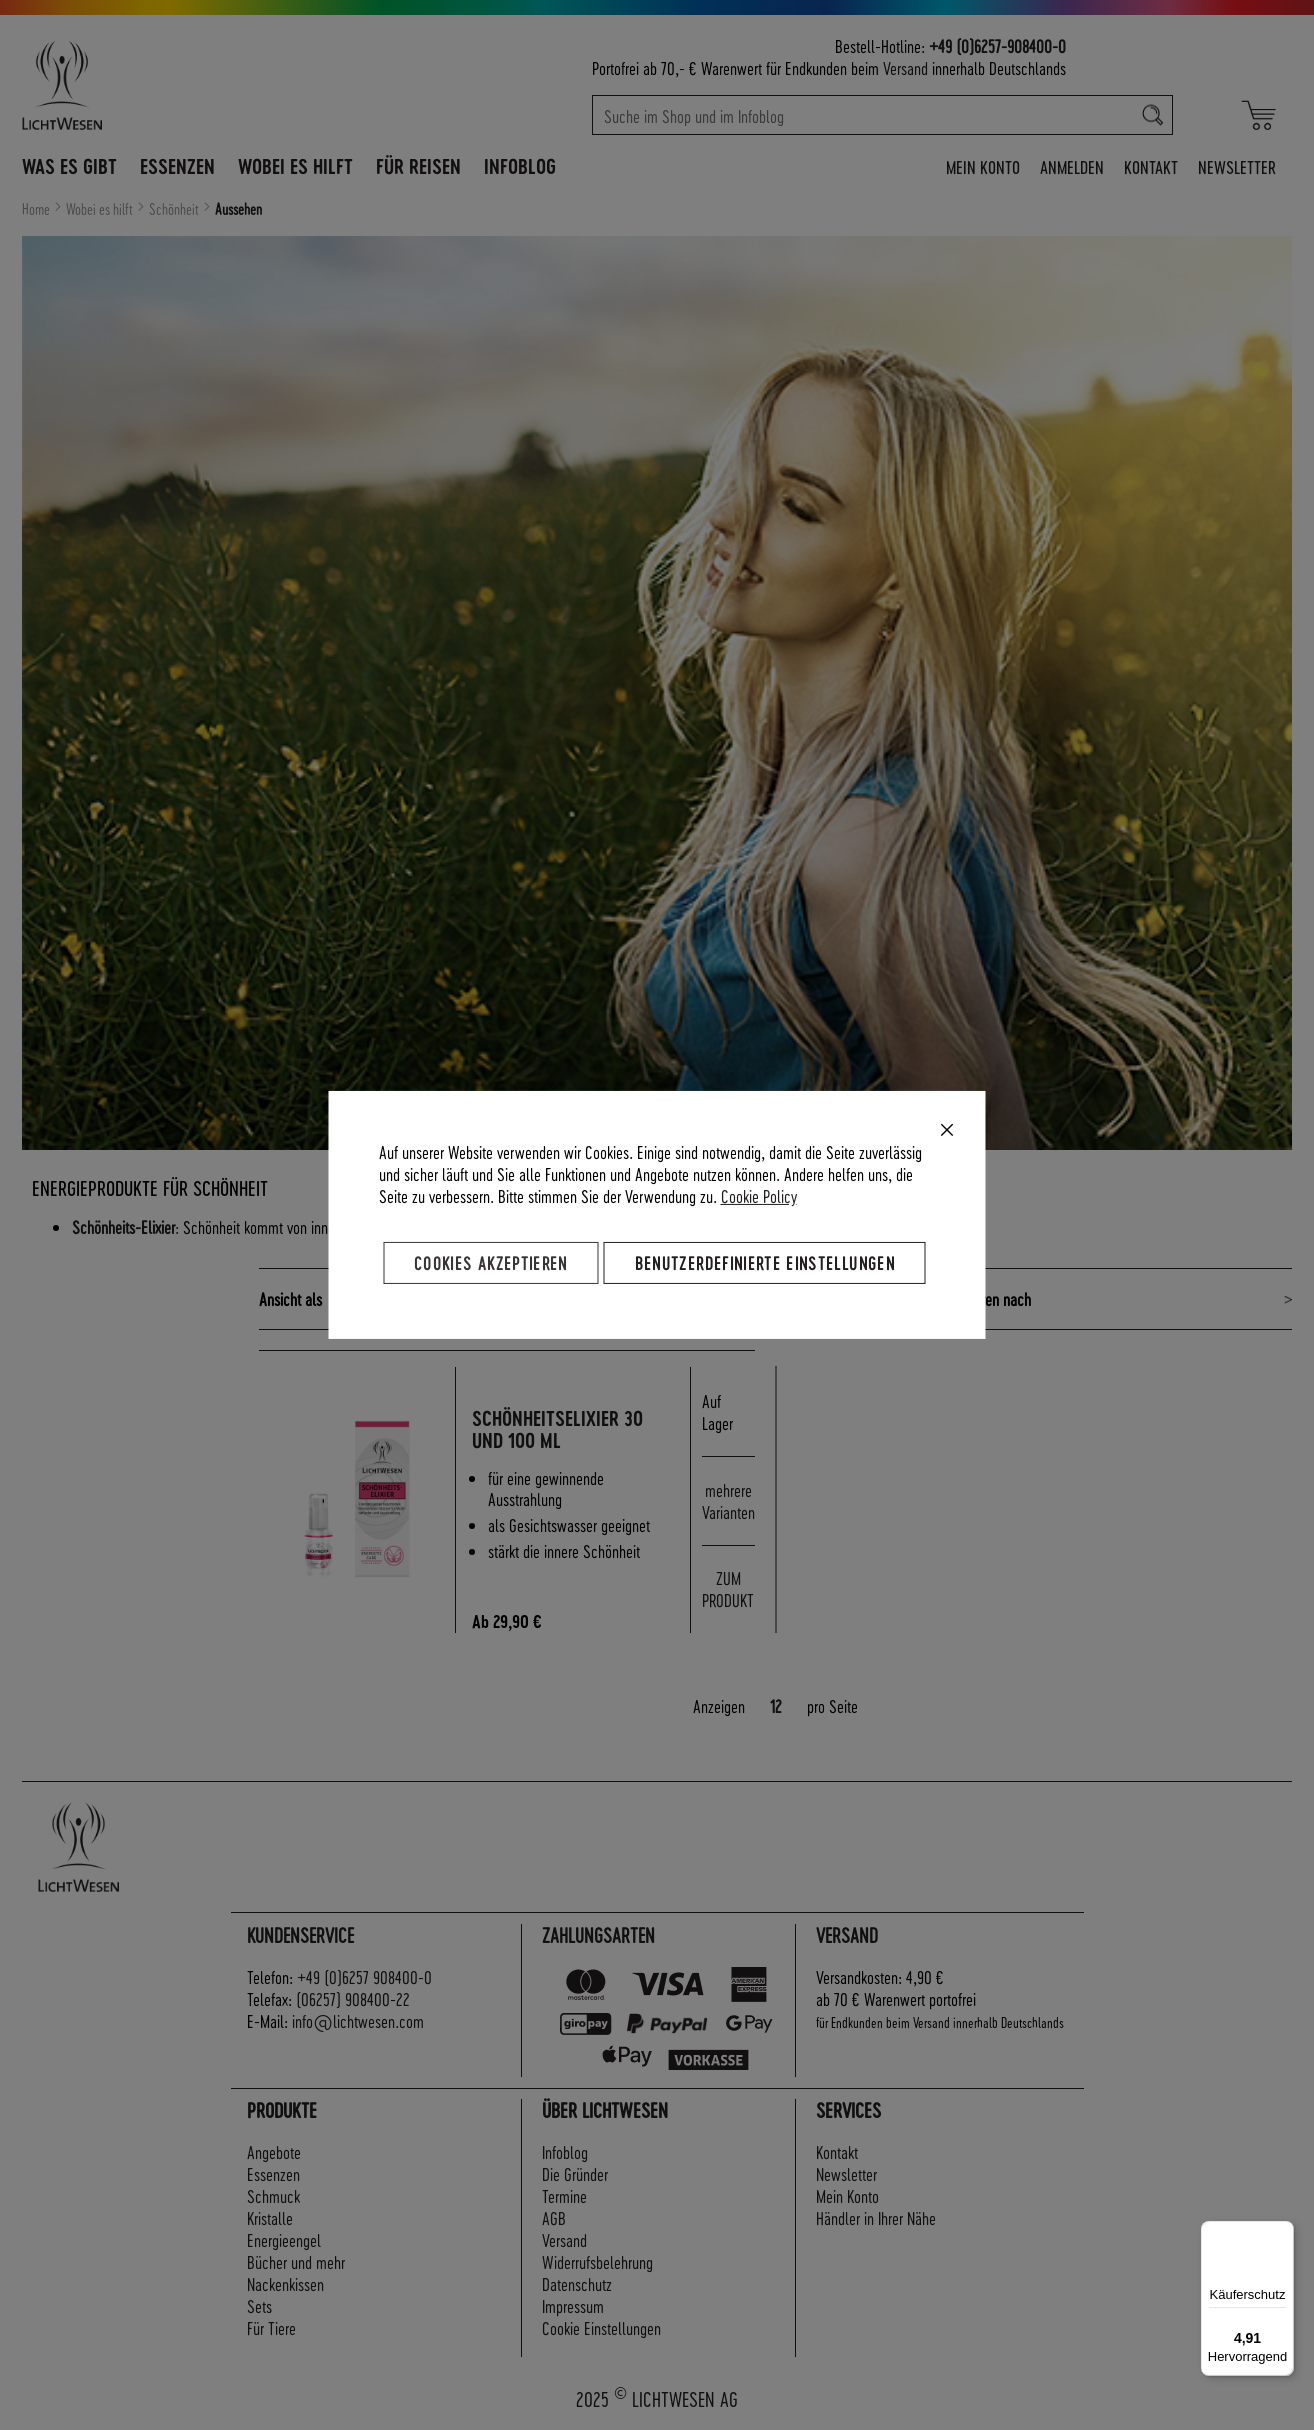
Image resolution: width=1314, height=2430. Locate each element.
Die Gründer (575, 2173)
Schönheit (175, 209)
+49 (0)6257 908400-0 (364, 1976)
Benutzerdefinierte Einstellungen (765, 1262)
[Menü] (1282, 2233)
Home (37, 209)
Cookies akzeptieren (491, 1262)
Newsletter (1237, 166)
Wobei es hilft (101, 209)
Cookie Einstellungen (601, 2327)
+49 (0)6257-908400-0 (997, 45)
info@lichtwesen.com (358, 2020)
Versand (905, 67)
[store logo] (149, 85)
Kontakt (1151, 166)
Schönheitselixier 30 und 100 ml (567, 1429)
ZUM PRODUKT (728, 1588)
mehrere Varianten (728, 1500)
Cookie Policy (759, 1195)
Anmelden (1072, 166)
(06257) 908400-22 (353, 1998)
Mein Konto (983, 166)
